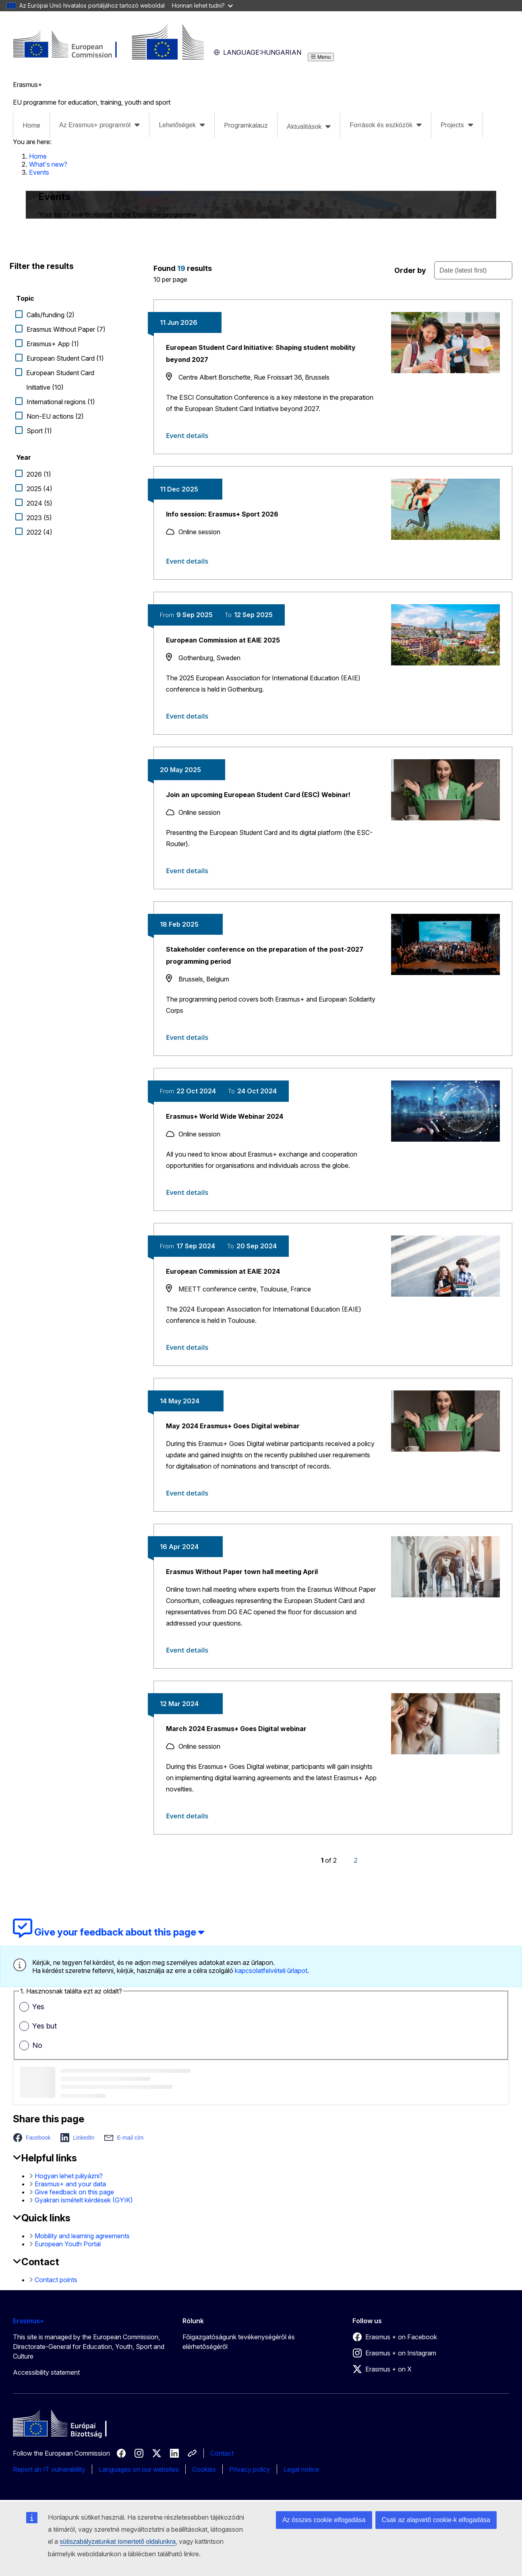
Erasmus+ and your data (70, 2184)
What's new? (48, 164)
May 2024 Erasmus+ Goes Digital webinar (233, 1426)
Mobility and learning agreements (82, 2236)
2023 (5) (39, 518)
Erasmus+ (28, 2321)
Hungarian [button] (257, 52)
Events (39, 172)
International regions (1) (61, 402)
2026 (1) (39, 474)
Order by (410, 270)
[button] (34, 2137)
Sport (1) (39, 431)
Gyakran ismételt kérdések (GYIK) (84, 2200)
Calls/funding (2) (51, 315)
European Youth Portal (68, 2244)
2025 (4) (39, 489)
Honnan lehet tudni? (202, 5)
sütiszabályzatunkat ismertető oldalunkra (118, 2541)
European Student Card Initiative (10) (60, 380)
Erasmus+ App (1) (53, 344)
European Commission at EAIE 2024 (223, 1271)
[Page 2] (356, 1860)
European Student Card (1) (65, 358)
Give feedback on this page (74, 2192)
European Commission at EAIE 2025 (223, 640)
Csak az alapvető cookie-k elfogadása (436, 2519)
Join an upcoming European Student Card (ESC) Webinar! (258, 795)
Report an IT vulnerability (49, 2469)
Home (31, 125)
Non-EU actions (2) (55, 416)
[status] (257, 272)
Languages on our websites (139, 2469)
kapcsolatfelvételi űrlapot (271, 1971)
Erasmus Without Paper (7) (66, 329)
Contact (222, 2453)
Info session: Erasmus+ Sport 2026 (222, 514)
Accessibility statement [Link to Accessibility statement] (46, 2372)
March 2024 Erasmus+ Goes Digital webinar (236, 1729)
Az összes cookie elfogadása (323, 2519)
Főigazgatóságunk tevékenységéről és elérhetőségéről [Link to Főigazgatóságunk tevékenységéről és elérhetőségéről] (238, 2342)
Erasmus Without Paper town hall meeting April (242, 1572)
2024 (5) (39, 503)
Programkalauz (246, 125)
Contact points (56, 2280)
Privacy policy (249, 2469)
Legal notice (301, 2469)
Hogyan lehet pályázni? (69, 2176)
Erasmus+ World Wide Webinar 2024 (224, 1116)
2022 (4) (39, 532)
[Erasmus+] (108, 57)
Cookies (204, 2469)
